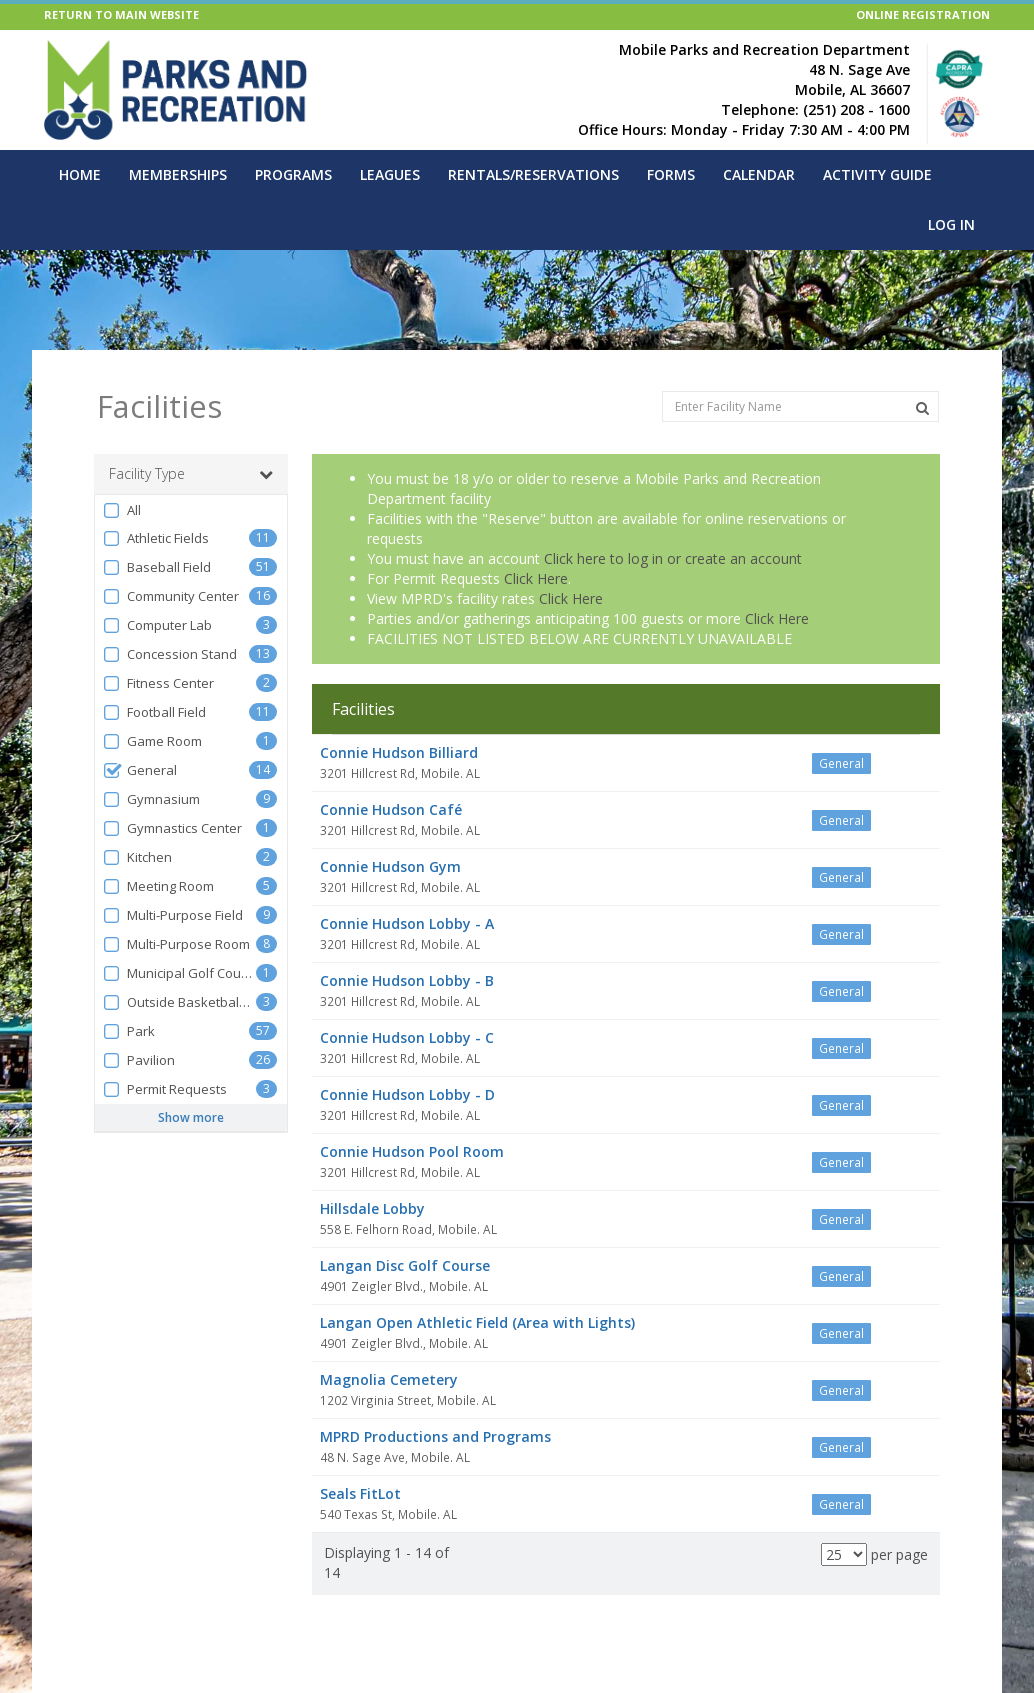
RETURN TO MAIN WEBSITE (121, 14)
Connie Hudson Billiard (399, 752)
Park (128, 1031)
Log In (951, 224)
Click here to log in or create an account (673, 558)
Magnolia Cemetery (389, 1379)
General (139, 770)
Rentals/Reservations (533, 174)
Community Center (170, 596)
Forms (671, 174)
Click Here (536, 578)
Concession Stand (169, 654)
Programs (293, 174)
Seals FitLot (360, 1493)
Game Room (152, 741)
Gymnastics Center (172, 828)
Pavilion (138, 1060)
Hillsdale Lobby (372, 1208)
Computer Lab (157, 625)
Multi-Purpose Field (172, 915)
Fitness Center (158, 683)
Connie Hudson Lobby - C (407, 1037)
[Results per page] (844, 1554)
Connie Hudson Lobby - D (407, 1094)
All (121, 510)
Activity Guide (877, 174)
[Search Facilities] (922, 408)
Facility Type (191, 474)
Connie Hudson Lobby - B (407, 980)
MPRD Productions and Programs (435, 1436)
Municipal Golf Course (179, 973)
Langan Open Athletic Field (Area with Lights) (477, 1322)
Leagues (390, 174)
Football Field (154, 712)
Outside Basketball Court (179, 1002)
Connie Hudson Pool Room (412, 1151)
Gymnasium (151, 799)
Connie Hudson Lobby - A (407, 923)
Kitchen (137, 857)
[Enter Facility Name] (800, 406)
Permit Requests (164, 1089)
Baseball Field (156, 567)
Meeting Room (158, 886)
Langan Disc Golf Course (405, 1265)
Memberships (178, 174)
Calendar (759, 174)
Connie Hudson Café (391, 809)
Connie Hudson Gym (390, 866)
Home (80, 174)
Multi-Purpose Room (176, 944)
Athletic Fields (155, 538)
